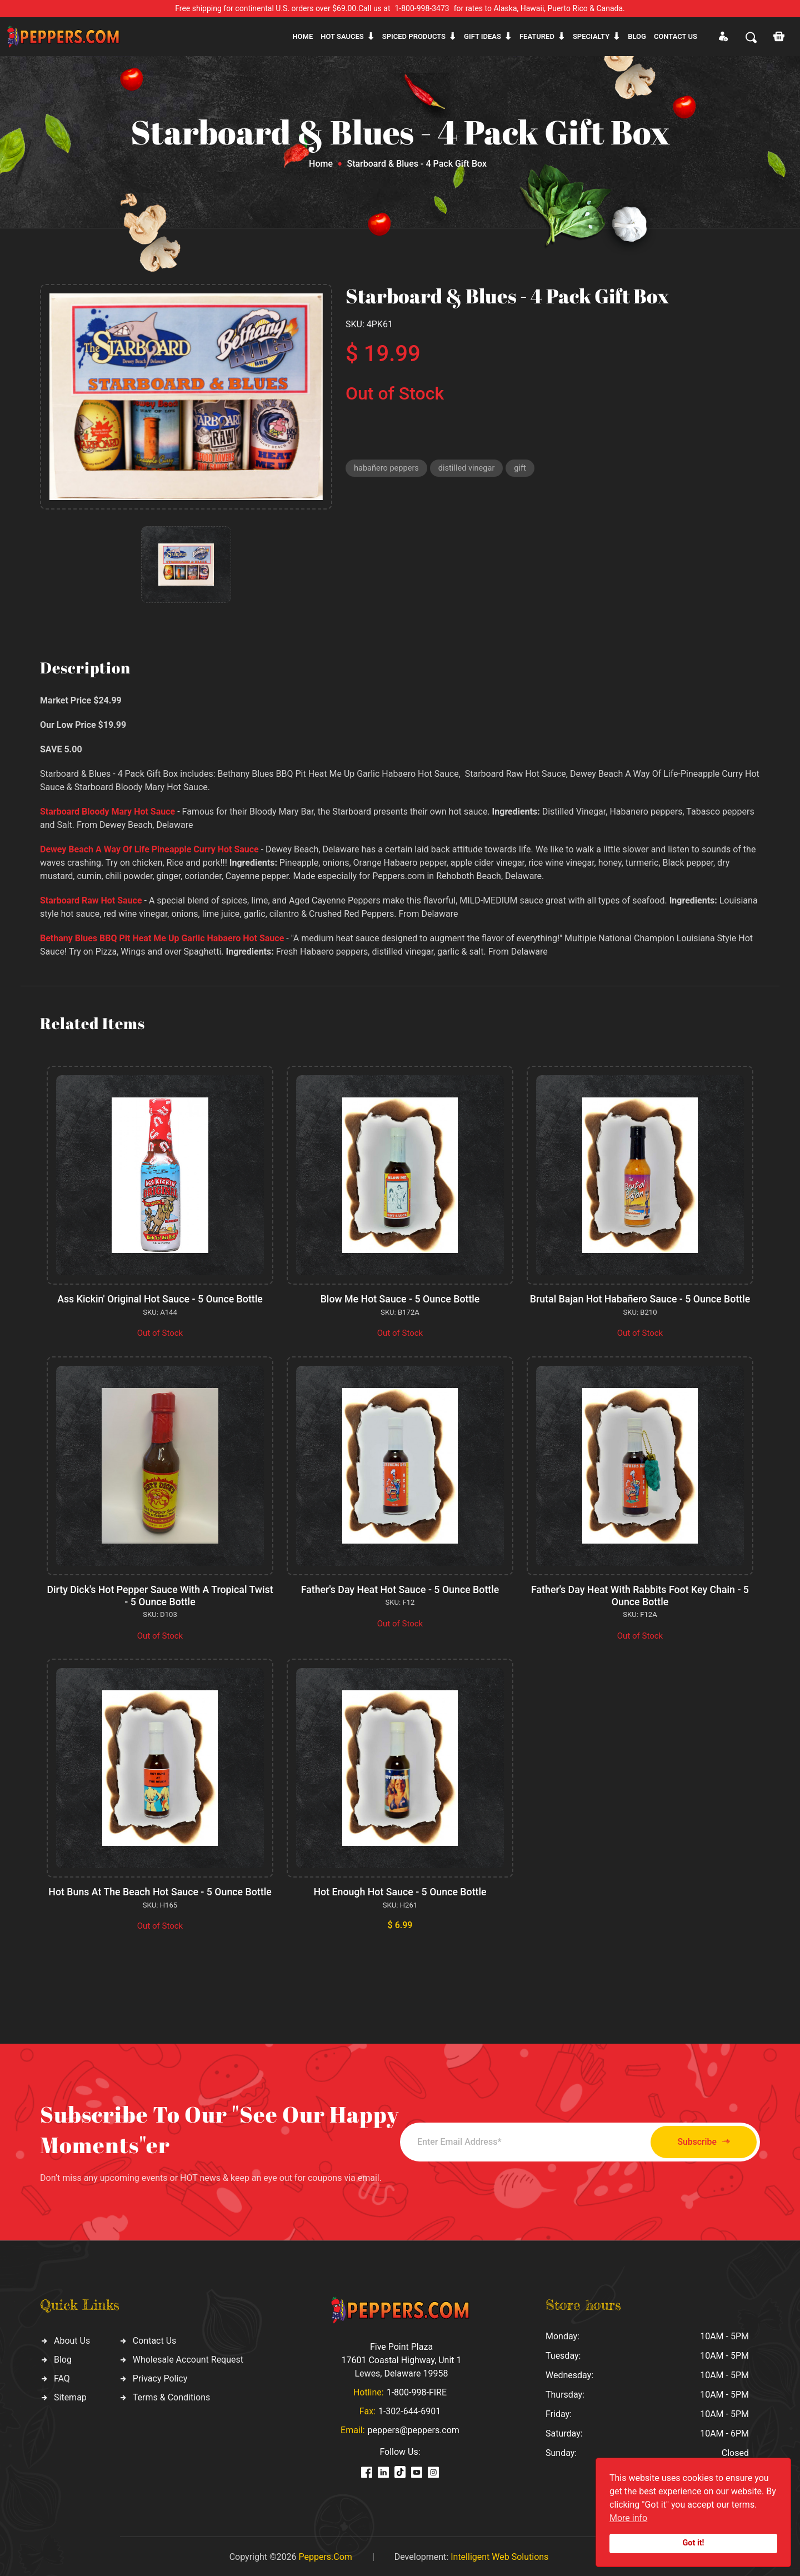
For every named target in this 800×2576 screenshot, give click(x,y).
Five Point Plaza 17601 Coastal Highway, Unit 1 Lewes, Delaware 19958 (401, 2358)
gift (524, 468)
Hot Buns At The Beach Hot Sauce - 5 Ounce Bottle (160, 1890)
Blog (637, 36)
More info (628, 2518)
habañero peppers (387, 468)
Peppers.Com (325, 2555)
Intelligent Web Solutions (499, 2555)
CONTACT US (675, 36)
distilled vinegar (469, 468)
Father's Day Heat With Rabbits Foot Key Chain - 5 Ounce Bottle (639, 1595)
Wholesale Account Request (188, 2358)
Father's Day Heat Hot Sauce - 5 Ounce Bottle (399, 1589)
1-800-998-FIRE (417, 2390)
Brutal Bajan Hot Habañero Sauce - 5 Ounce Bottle (640, 1299)
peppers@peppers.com (413, 2428)
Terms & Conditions (172, 2395)
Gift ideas (482, 36)
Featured (536, 36)
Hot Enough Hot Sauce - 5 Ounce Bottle (399, 1890)
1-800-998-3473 (422, 8)
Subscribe (698, 2140)
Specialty (591, 36)
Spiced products (414, 36)
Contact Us (155, 2339)
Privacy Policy (160, 2377)
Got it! (693, 2543)
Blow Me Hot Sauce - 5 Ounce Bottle (400, 1299)
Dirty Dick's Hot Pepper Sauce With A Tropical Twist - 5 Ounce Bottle (160, 1595)
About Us (72, 2339)
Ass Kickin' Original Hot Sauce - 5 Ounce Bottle (160, 1299)
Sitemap (70, 2395)
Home (302, 36)
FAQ (62, 2377)
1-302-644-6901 (409, 2409)
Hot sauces (342, 36)
